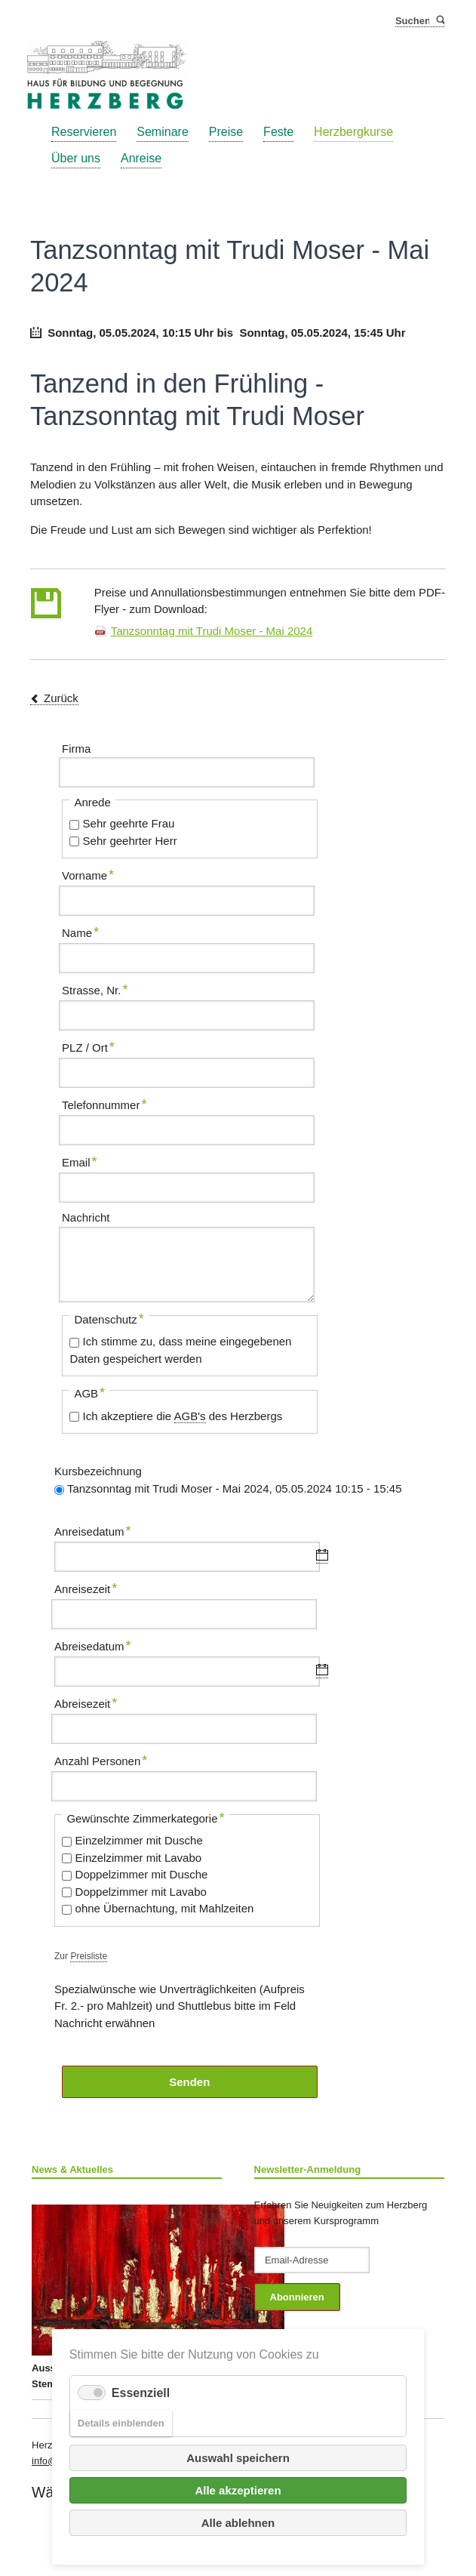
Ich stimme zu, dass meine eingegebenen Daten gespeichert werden (180, 1350)
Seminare (162, 131)
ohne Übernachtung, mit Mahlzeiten (164, 1908)
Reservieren (83, 131)
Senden (189, 2081)
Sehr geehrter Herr (130, 840)
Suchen (439, 20)
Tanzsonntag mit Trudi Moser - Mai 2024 (212, 630)
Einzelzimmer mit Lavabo (138, 1857)
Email (86, 1160)
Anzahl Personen (100, 1759)
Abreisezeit (85, 1702)
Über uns (75, 158)
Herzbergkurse (353, 131)
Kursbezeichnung (98, 1471)
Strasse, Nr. (94, 988)
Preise (226, 131)
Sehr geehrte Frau (129, 823)
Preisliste (88, 1956)
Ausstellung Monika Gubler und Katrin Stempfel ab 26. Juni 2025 (127, 2297)
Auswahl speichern (238, 2457)
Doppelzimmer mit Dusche (141, 1874)
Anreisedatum (92, 1530)
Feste (278, 131)
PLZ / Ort (88, 1046)
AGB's (190, 1416)
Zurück (61, 698)
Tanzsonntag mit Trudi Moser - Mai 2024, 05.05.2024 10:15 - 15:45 (234, 1488)
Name (86, 931)
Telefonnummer (104, 1103)
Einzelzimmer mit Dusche (139, 1840)
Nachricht (85, 1217)
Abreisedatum (92, 1644)
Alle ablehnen (238, 2522)
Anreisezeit (85, 1587)
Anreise (141, 158)
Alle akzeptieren (238, 2490)
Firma (76, 748)
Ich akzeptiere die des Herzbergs (183, 1416)
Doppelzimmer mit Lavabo (141, 1891)
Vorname (88, 873)
